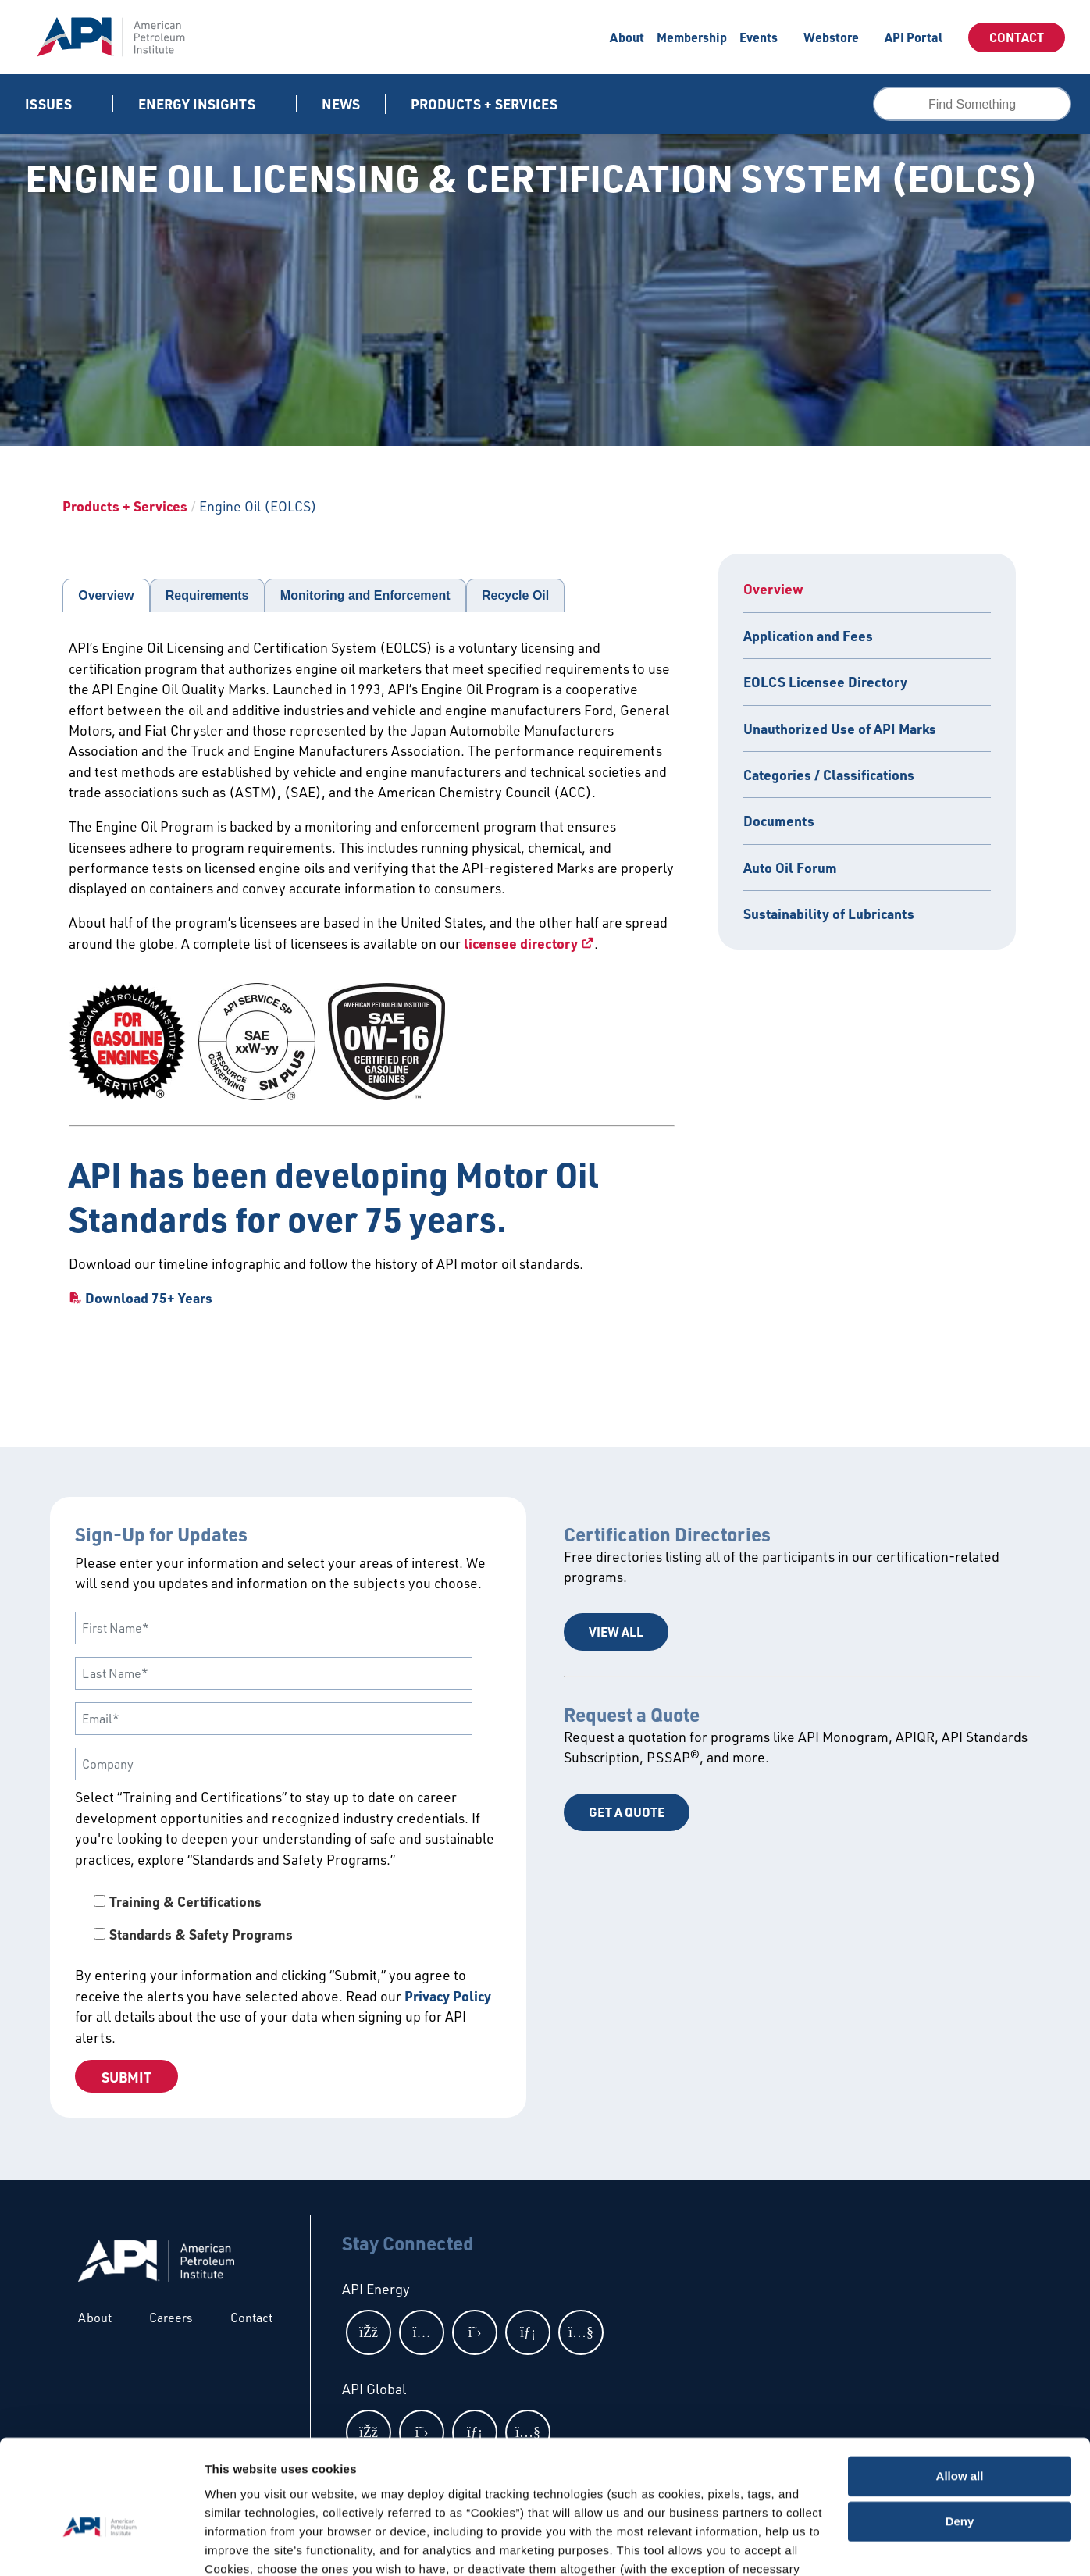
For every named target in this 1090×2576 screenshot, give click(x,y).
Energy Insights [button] (198, 103)
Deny (960, 2435)
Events (758, 37)
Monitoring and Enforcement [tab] (365, 595)
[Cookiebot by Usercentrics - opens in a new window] (101, 2545)
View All (616, 1631)
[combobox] (972, 103)
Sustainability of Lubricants (828, 913)
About (627, 37)
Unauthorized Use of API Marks (839, 728)
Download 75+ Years (148, 1297)
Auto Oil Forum (790, 867)
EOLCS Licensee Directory (825, 681)
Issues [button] (50, 103)
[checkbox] (288, 1918)
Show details (241, 2545)
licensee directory (521, 943)
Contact (1016, 37)
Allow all (960, 2390)
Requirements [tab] (207, 595)
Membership (692, 37)
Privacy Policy (447, 1995)
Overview (773, 588)
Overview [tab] (106, 595)
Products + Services (124, 506)
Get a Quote (626, 1812)
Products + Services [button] (486, 103)
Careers (171, 2317)
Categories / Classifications (828, 774)
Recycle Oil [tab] (515, 595)
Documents (778, 820)
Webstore (831, 37)
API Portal (913, 37)
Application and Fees (808, 635)
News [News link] (341, 103)
